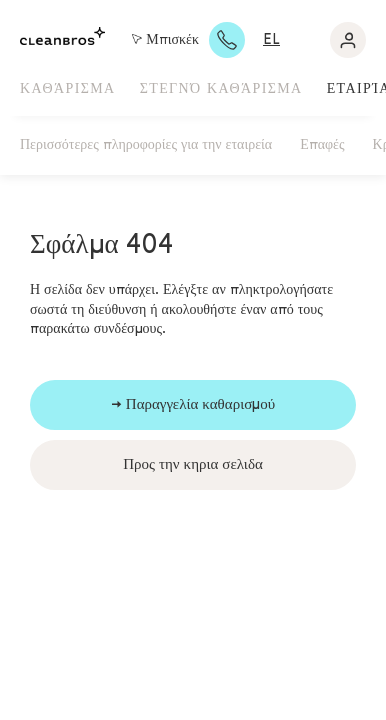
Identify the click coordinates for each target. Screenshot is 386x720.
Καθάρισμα (68, 89)
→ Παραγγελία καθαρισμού (193, 404)
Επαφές (322, 145)
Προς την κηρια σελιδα (193, 464)
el (271, 39)
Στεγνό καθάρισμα (221, 89)
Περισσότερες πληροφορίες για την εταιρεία (146, 145)
